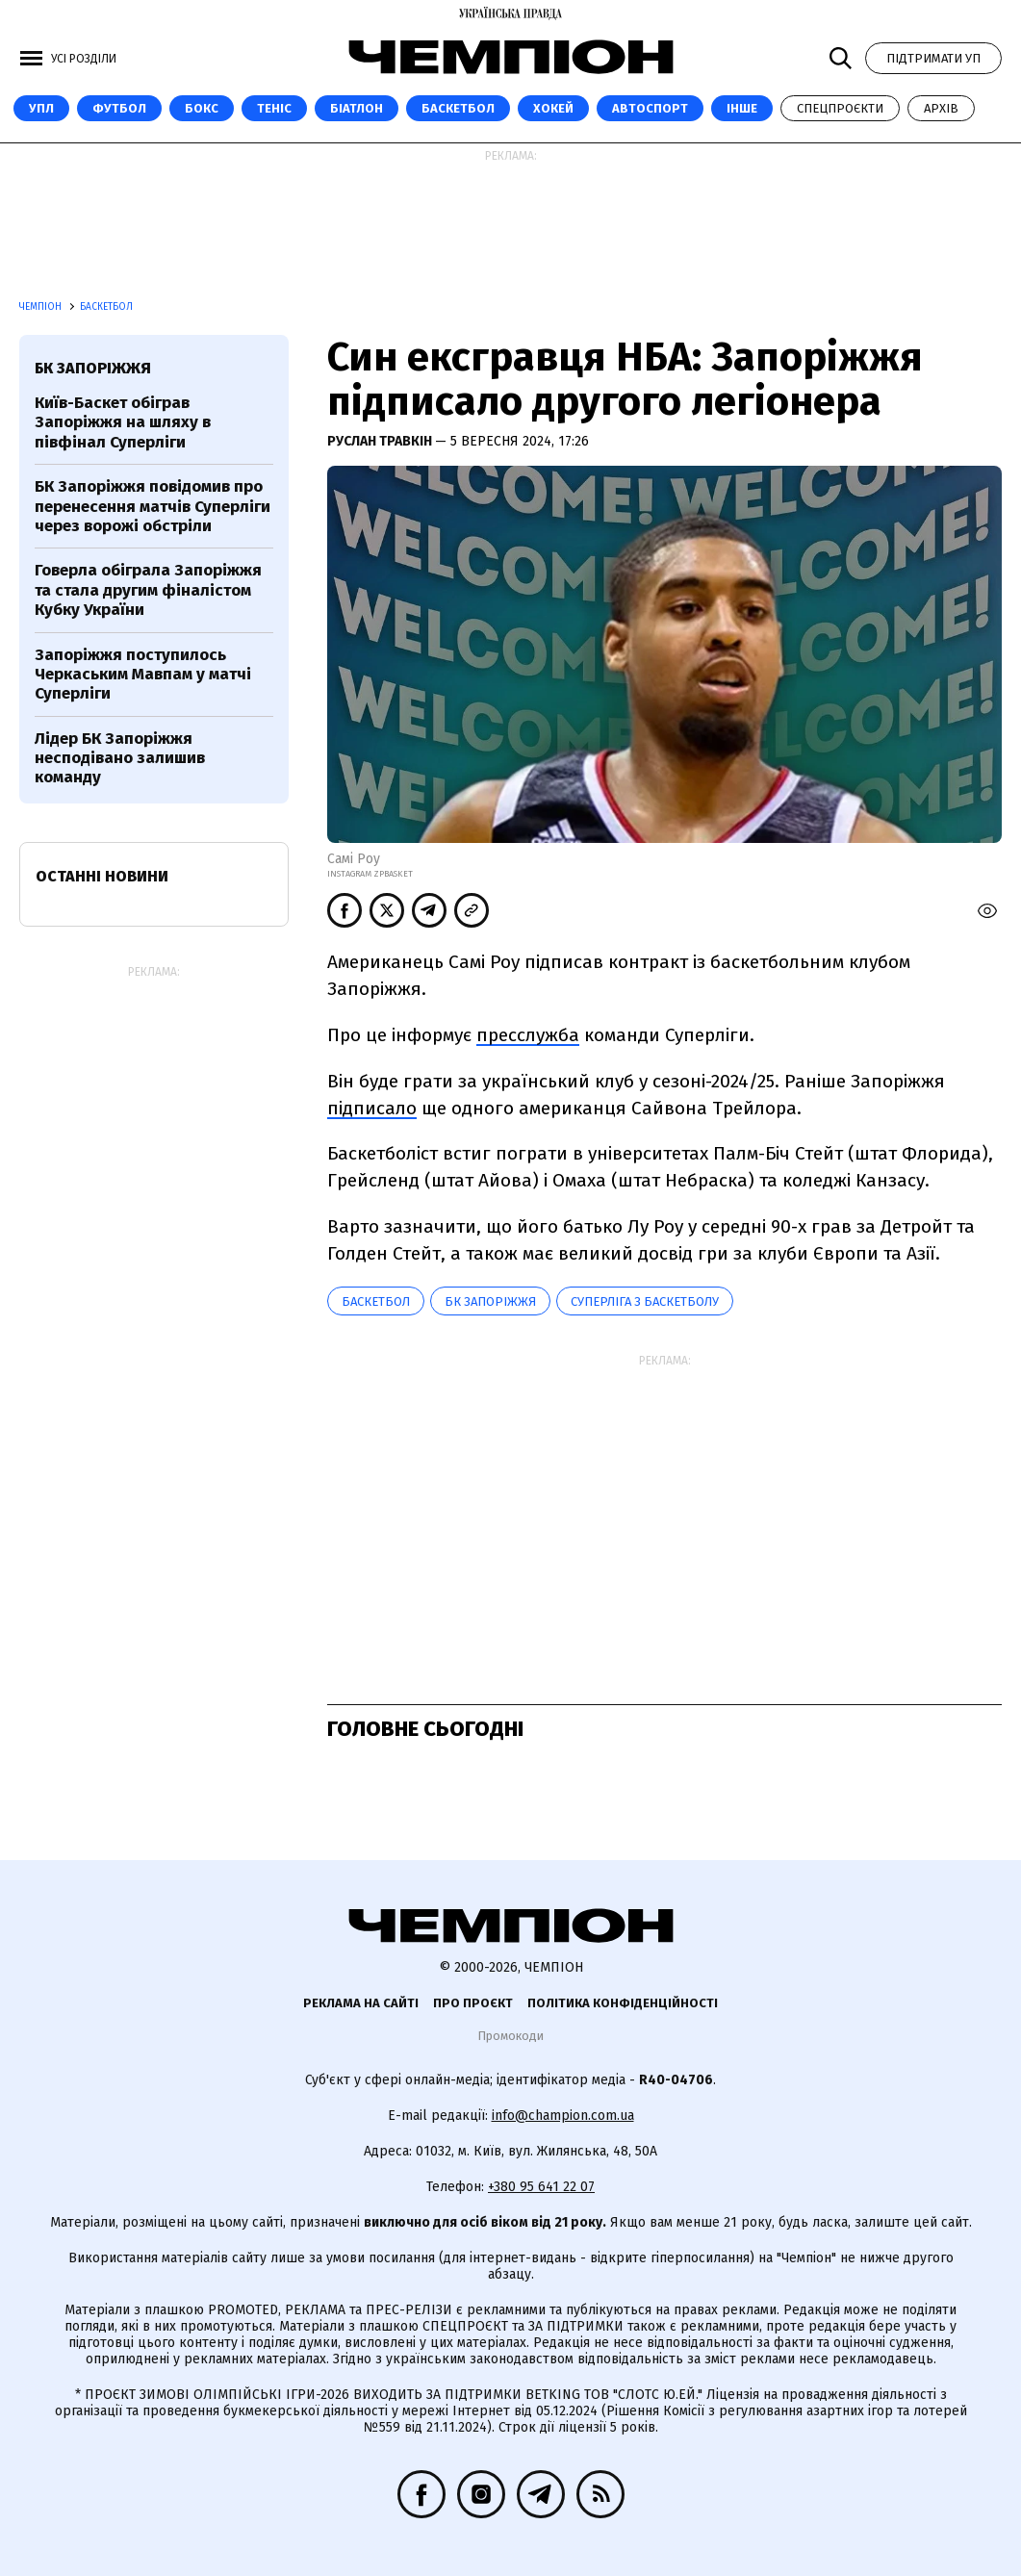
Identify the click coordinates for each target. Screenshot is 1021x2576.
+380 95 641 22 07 (541, 2187)
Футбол (119, 108)
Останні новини (102, 876)
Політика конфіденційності (622, 2003)
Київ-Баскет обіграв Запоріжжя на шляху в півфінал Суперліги (123, 422)
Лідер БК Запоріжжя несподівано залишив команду (120, 758)
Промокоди (510, 2035)
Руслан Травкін (381, 441)
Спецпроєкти (840, 108)
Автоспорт (650, 108)
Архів (941, 108)
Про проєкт (473, 2003)
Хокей (553, 108)
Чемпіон (41, 307)
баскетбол (376, 1301)
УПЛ (41, 108)
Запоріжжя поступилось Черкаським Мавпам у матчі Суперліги (143, 674)
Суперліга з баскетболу (645, 1301)
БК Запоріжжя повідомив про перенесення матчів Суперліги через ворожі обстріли (152, 506)
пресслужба (527, 1035)
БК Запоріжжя (490, 1301)
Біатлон (356, 108)
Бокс (201, 108)
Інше (742, 108)
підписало (372, 1108)
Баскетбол (458, 108)
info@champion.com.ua (563, 2115)
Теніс (274, 108)
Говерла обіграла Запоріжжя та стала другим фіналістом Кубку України (148, 590)
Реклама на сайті (361, 2003)
